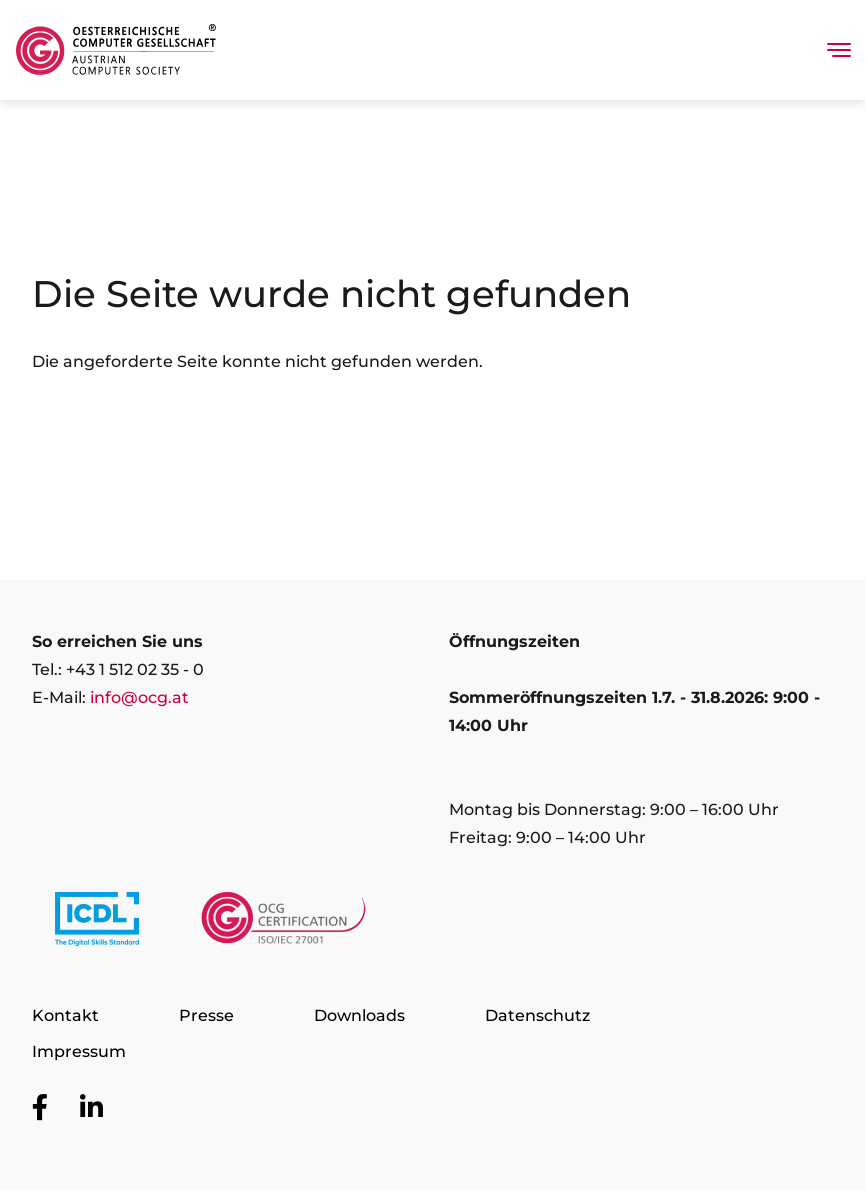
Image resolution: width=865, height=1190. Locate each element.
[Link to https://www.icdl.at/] (97, 923)
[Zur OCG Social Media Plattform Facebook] (40, 1108)
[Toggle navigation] (839, 50)
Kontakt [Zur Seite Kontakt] (65, 1015)
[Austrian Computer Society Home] (116, 50)
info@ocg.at (139, 697)
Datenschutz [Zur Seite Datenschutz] (537, 1015)
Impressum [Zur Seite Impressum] (79, 1051)
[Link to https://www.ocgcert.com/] (283, 923)
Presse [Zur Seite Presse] (206, 1015)
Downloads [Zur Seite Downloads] (359, 1015)
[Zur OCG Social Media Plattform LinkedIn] (91, 1108)
